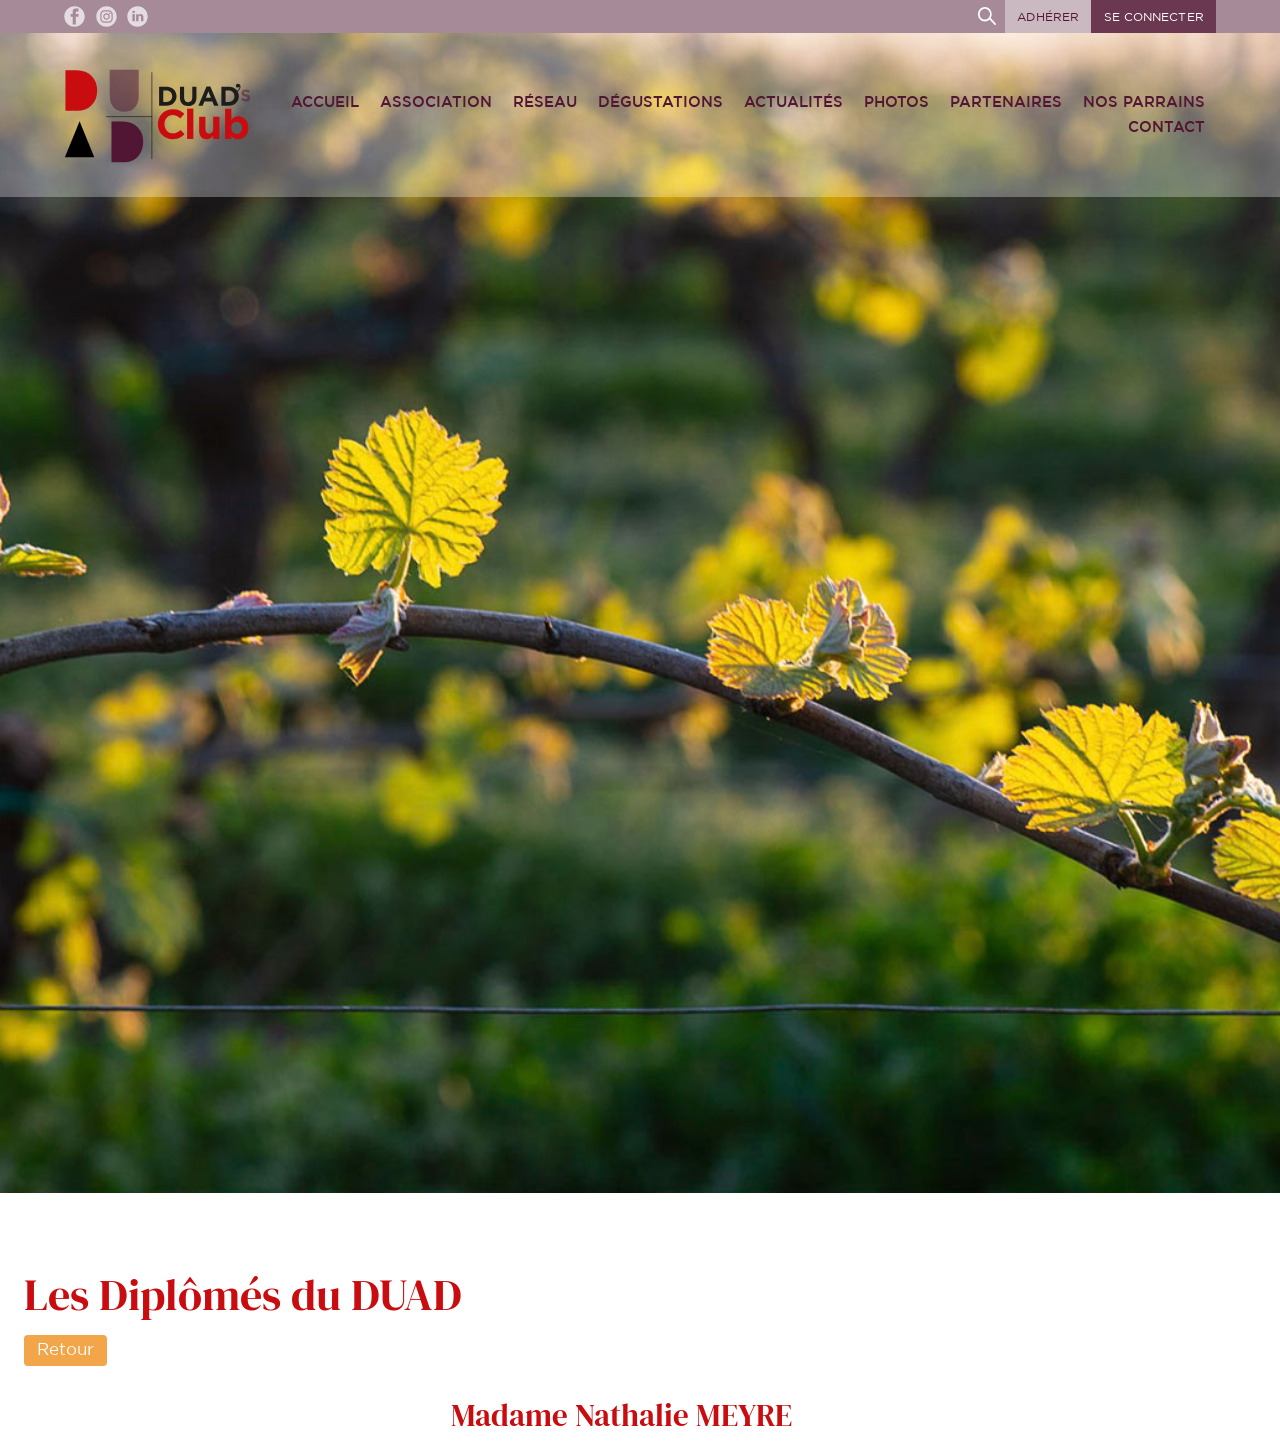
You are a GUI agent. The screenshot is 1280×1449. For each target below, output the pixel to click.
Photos (896, 102)
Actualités (793, 102)
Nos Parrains (1144, 102)
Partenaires (1006, 102)
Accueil (325, 102)
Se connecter (1154, 17)
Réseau (545, 102)
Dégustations (660, 102)
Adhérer (1048, 17)
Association (436, 102)
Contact (1166, 127)
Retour (65, 1350)
